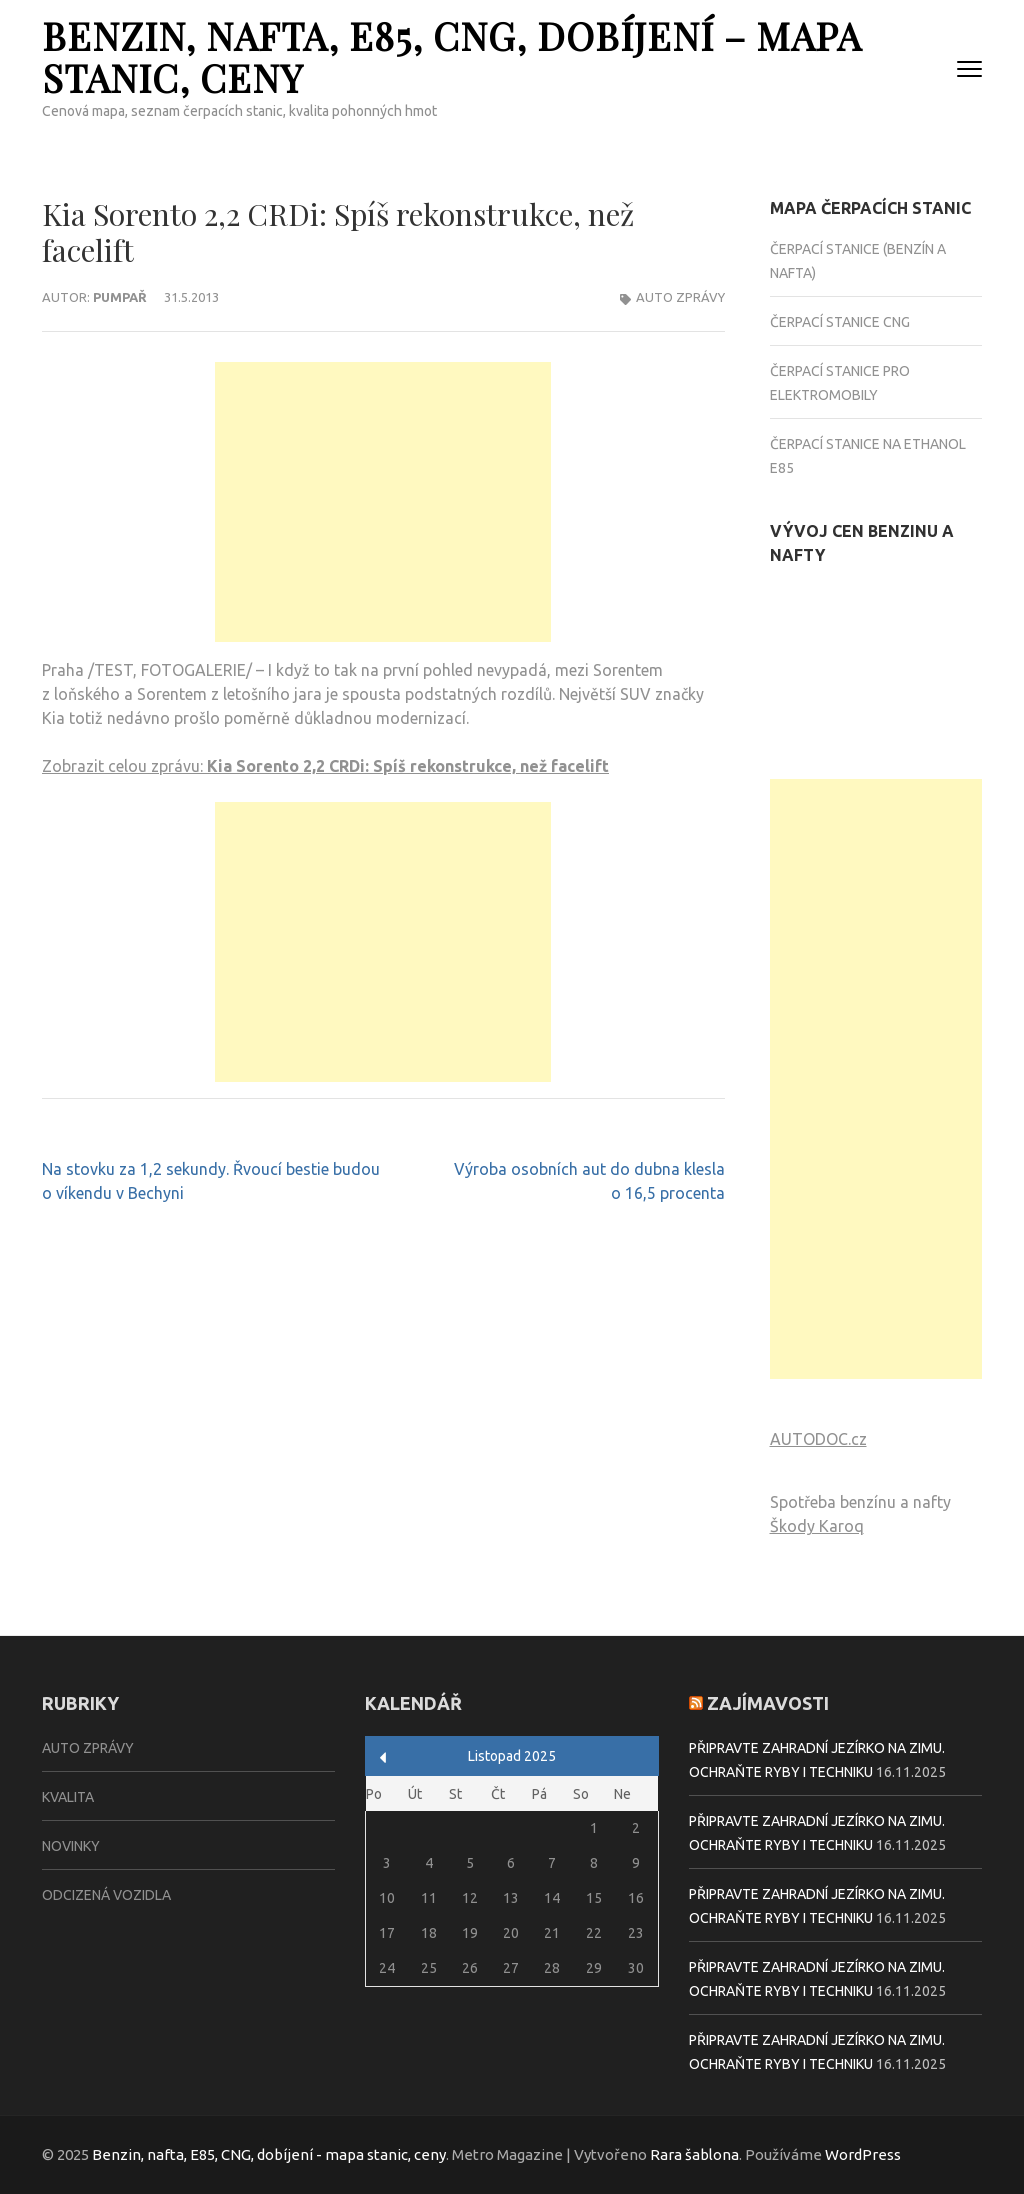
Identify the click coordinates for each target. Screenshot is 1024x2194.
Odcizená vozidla (106, 1895)
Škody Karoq (817, 1526)
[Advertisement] (383, 502)
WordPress (863, 2154)
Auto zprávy (680, 297)
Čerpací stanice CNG (840, 322)
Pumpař (120, 297)
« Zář (383, 1757)
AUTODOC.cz (818, 1439)
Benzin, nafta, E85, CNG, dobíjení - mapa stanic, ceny (269, 2154)
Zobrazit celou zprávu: (325, 766)
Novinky (71, 1846)
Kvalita (68, 1797)
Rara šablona (694, 2154)
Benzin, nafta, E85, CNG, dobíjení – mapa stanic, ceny (452, 56)
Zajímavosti (768, 1703)
